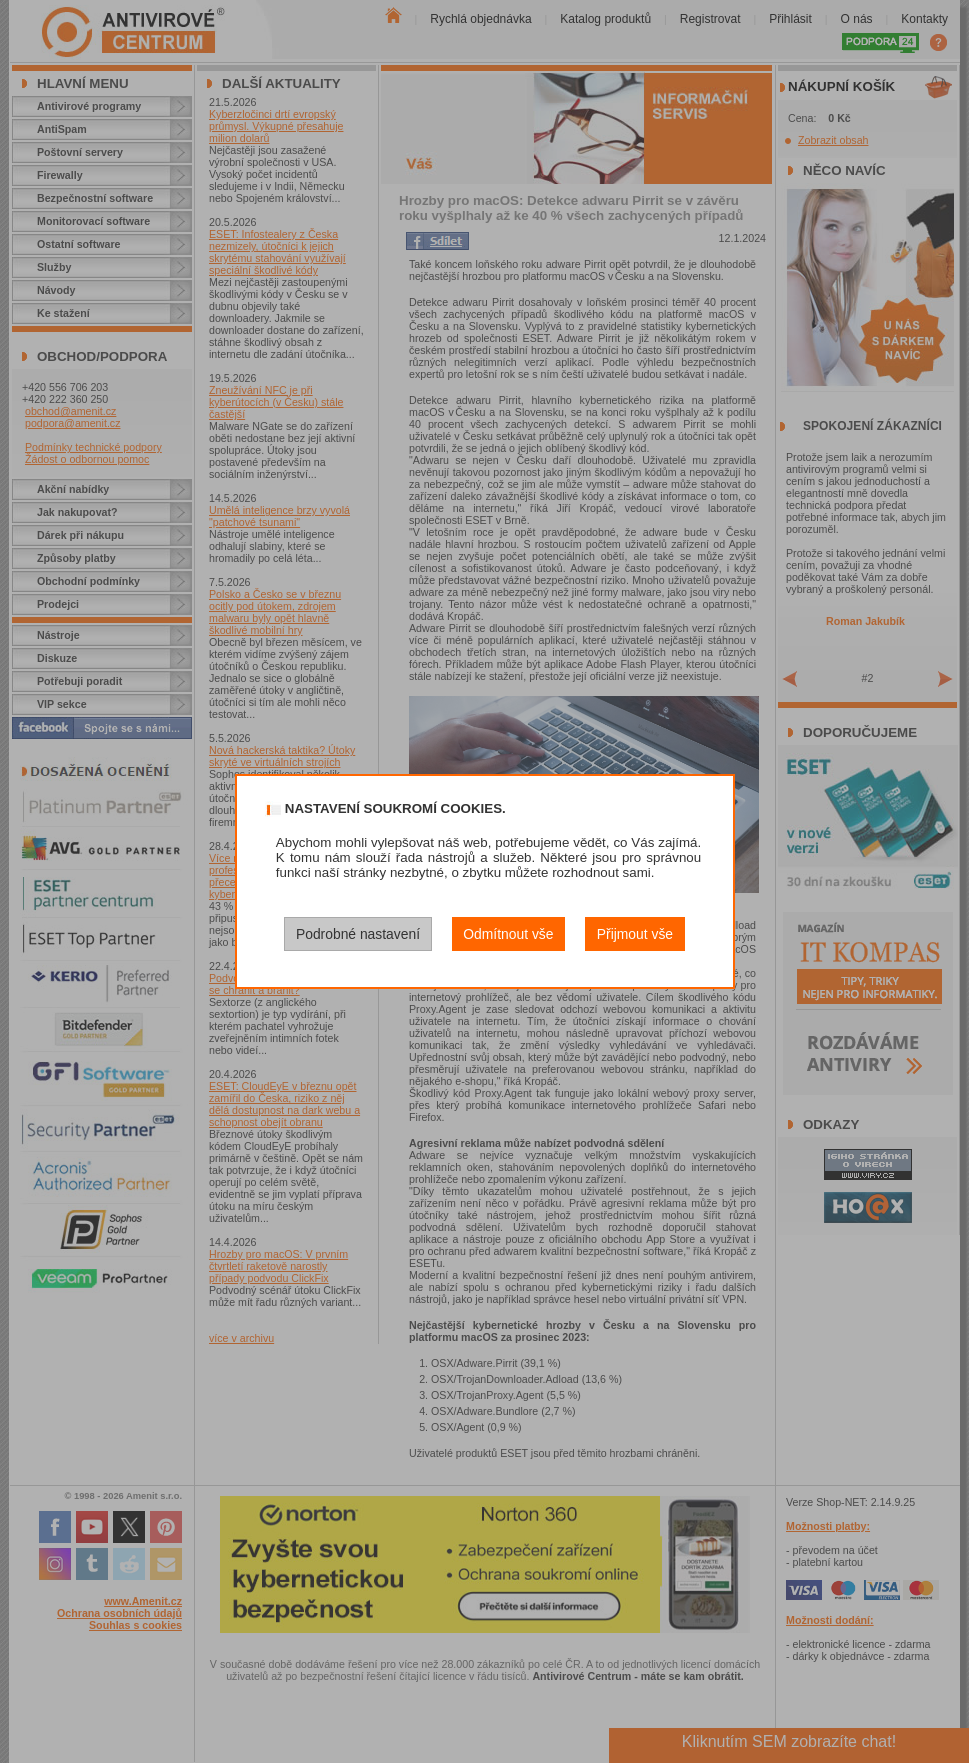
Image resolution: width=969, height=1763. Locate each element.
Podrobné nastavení (358, 934)
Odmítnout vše (508, 934)
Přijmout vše (635, 934)
